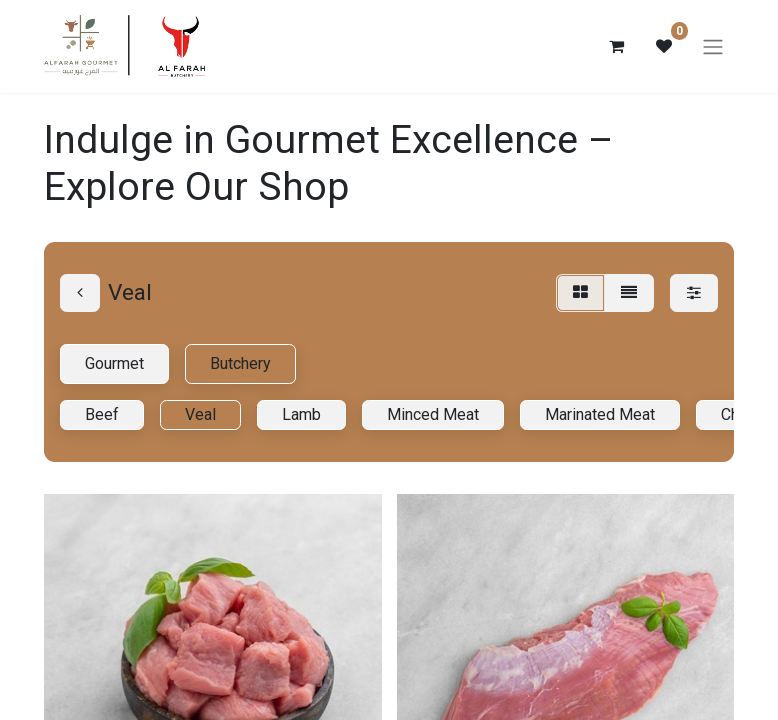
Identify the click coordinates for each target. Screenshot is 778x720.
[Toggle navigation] (713, 47)
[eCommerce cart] (616, 47)
